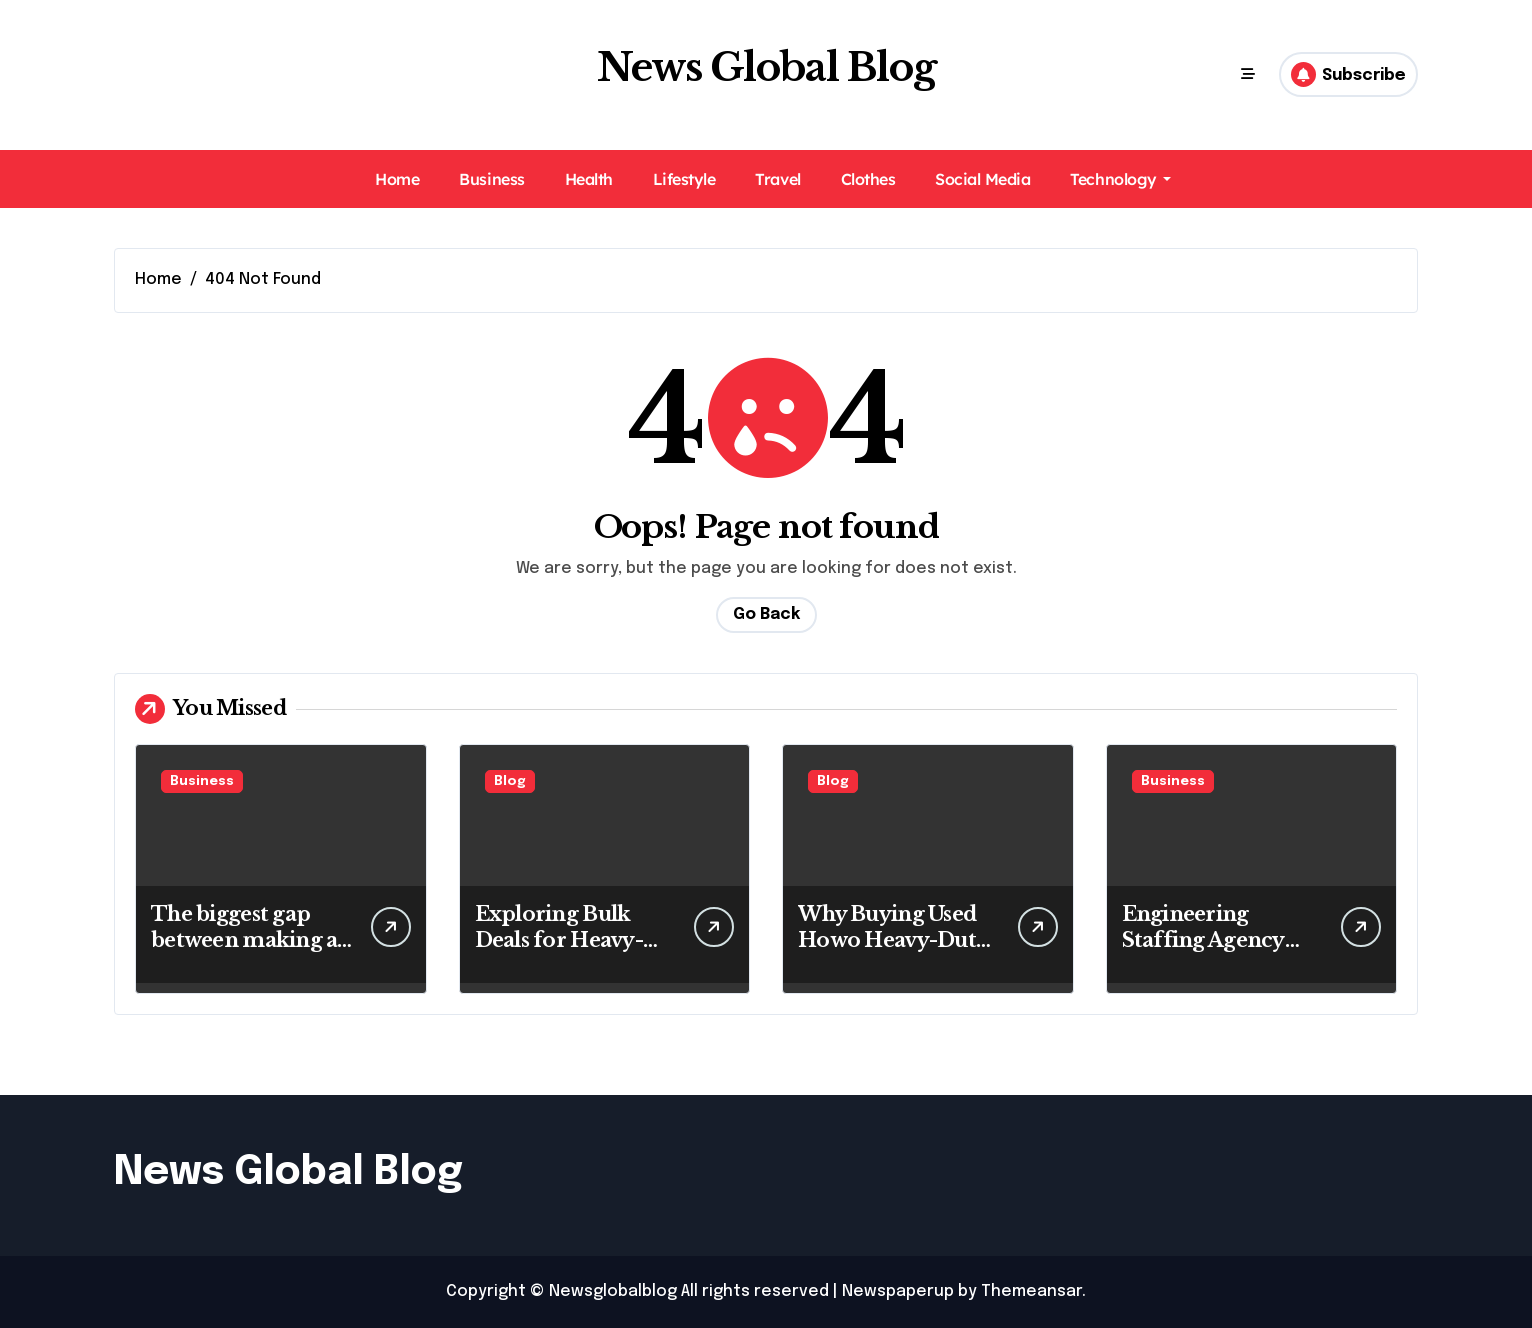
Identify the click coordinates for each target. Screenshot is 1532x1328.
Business (491, 179)
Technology (1120, 179)
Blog (510, 781)
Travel (777, 179)
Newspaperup (898, 1291)
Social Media (982, 179)
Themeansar (1031, 1291)
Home (397, 179)
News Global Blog (766, 68)
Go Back (766, 614)
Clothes (868, 179)
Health (589, 179)
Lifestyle (684, 179)
